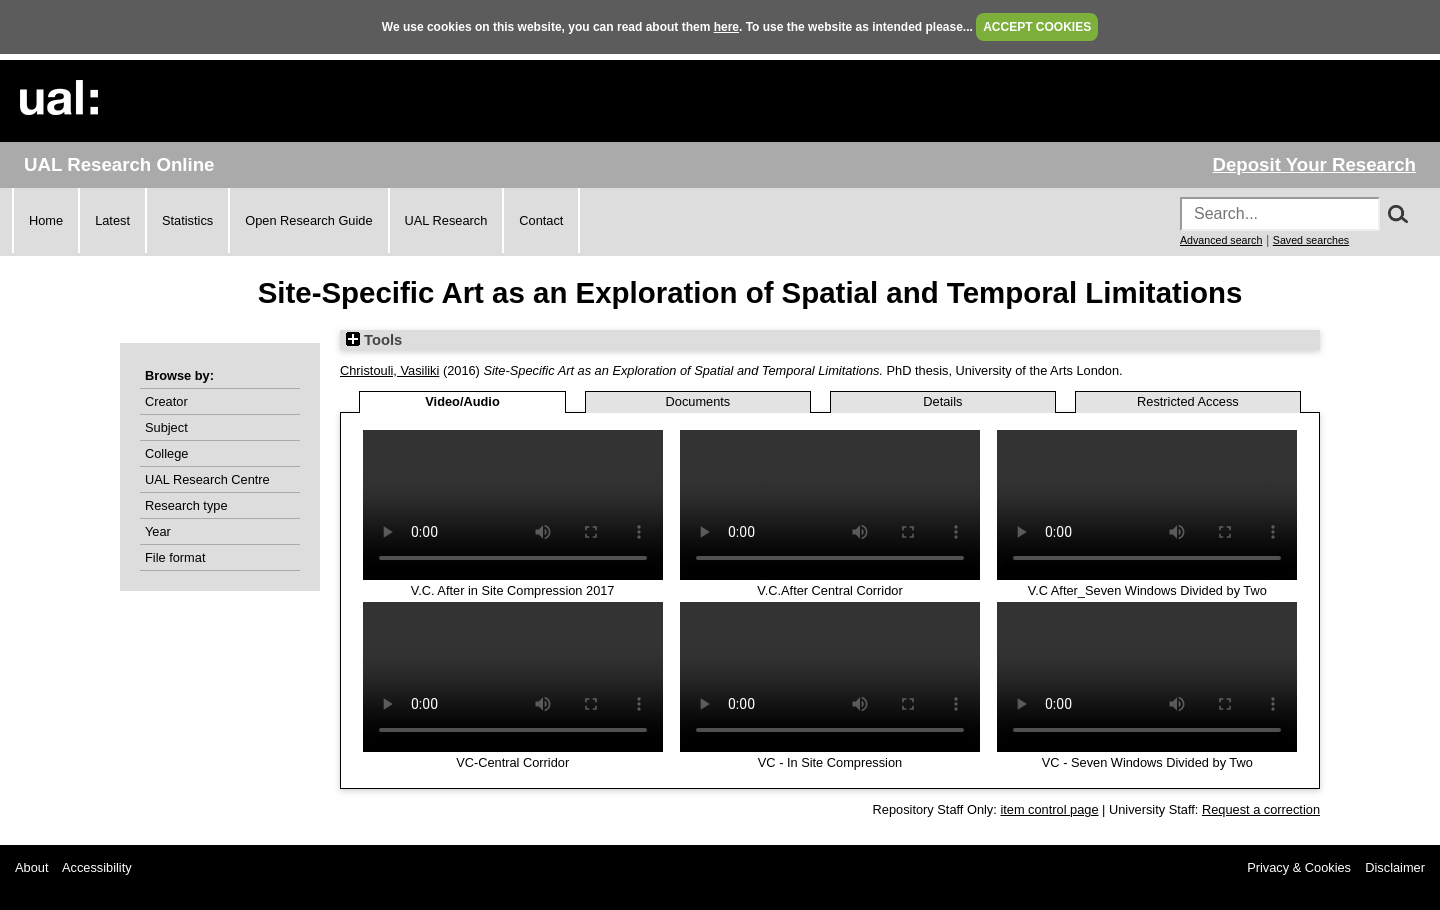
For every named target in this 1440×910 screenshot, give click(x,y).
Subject (166, 427)
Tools (374, 340)
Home (46, 220)
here (726, 27)
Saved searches (1311, 240)
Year (158, 531)
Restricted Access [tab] (1188, 401)
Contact (541, 220)
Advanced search (1221, 240)
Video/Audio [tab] (462, 401)
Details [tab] (942, 401)
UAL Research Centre (207, 479)
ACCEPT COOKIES (1037, 27)
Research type (186, 505)
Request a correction (1261, 809)
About (31, 867)
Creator (166, 401)
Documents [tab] (698, 401)
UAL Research (446, 220)
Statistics (187, 220)
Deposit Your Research (1314, 164)
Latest (112, 220)
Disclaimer (1395, 867)
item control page (1049, 809)
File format (175, 557)
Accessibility (97, 867)
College (166, 453)
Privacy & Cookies (1299, 867)
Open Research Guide (308, 220)
